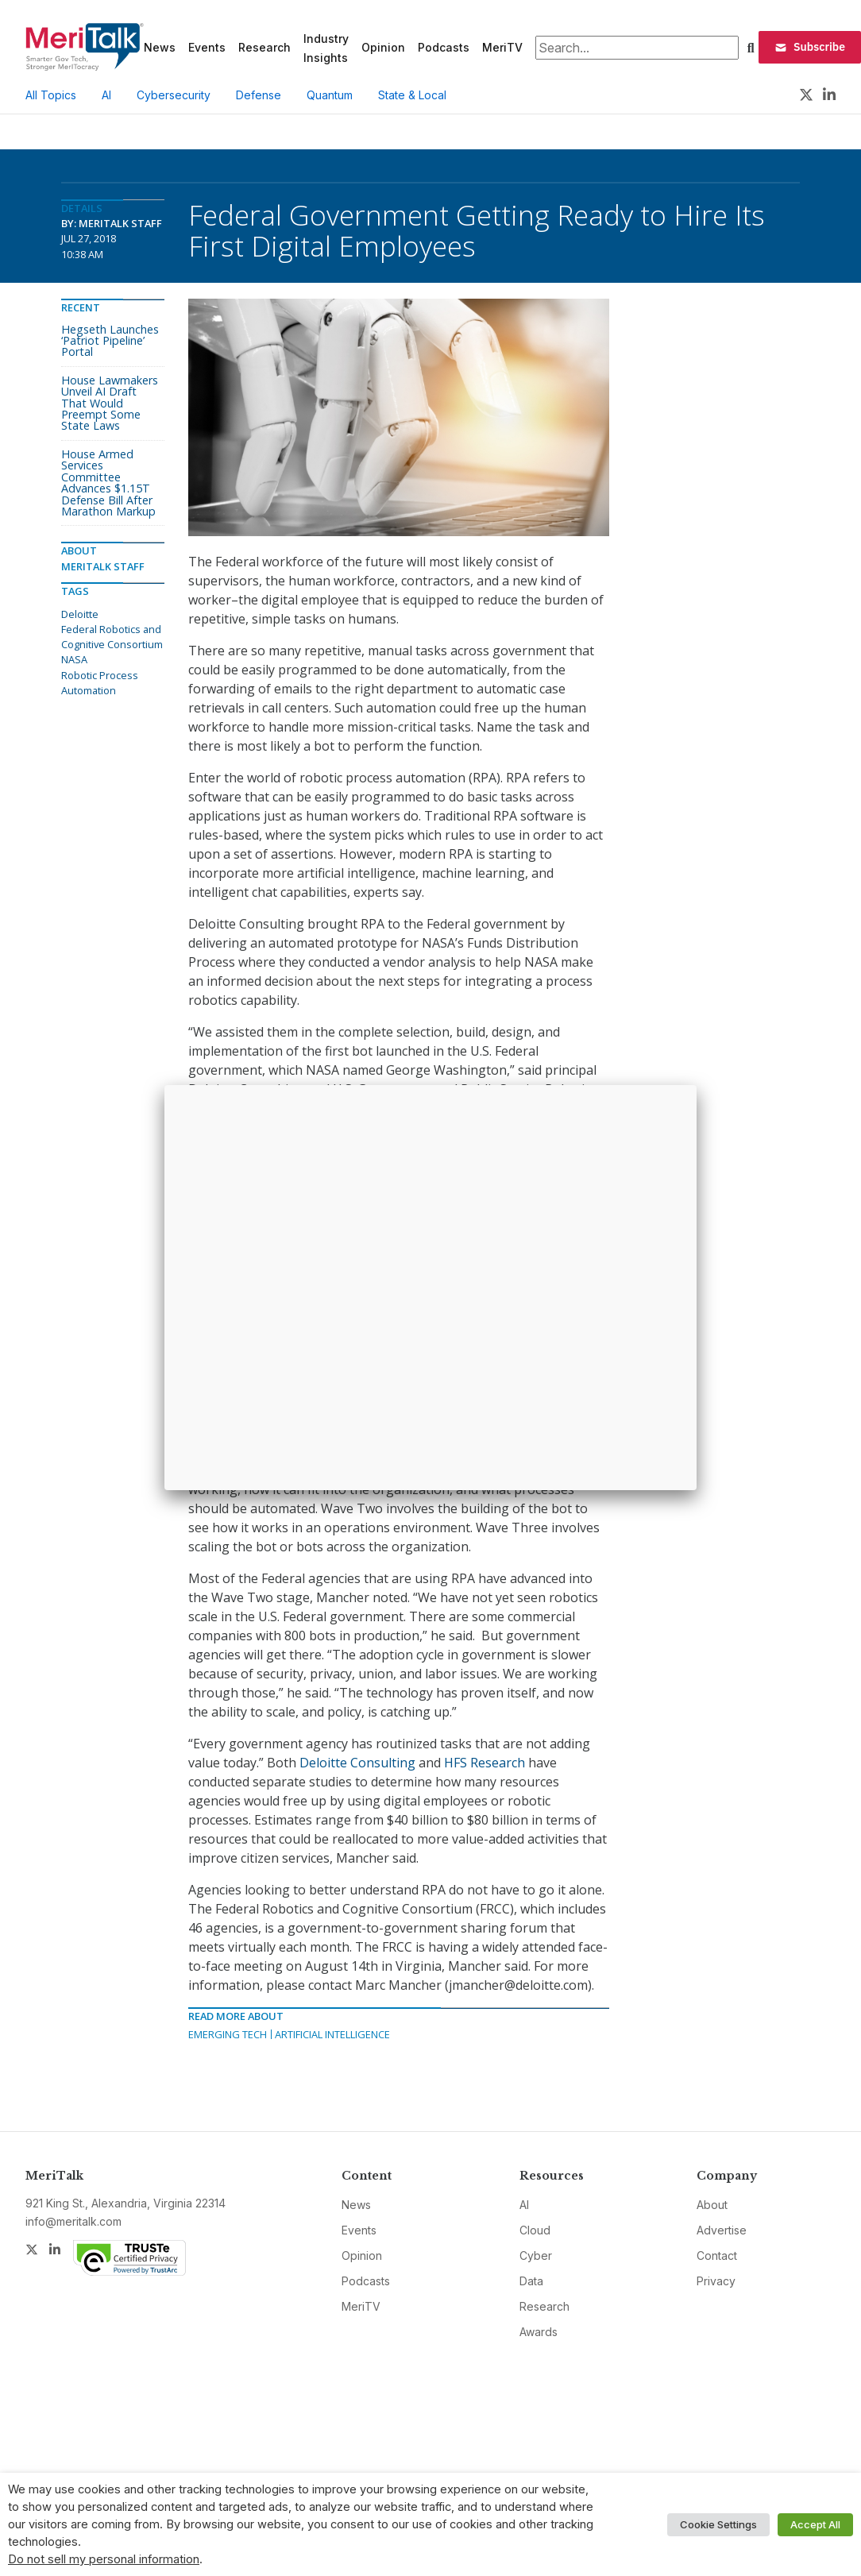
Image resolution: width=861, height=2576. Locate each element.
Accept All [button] (815, 2524)
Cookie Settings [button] (718, 2524)
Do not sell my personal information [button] (103, 2559)
